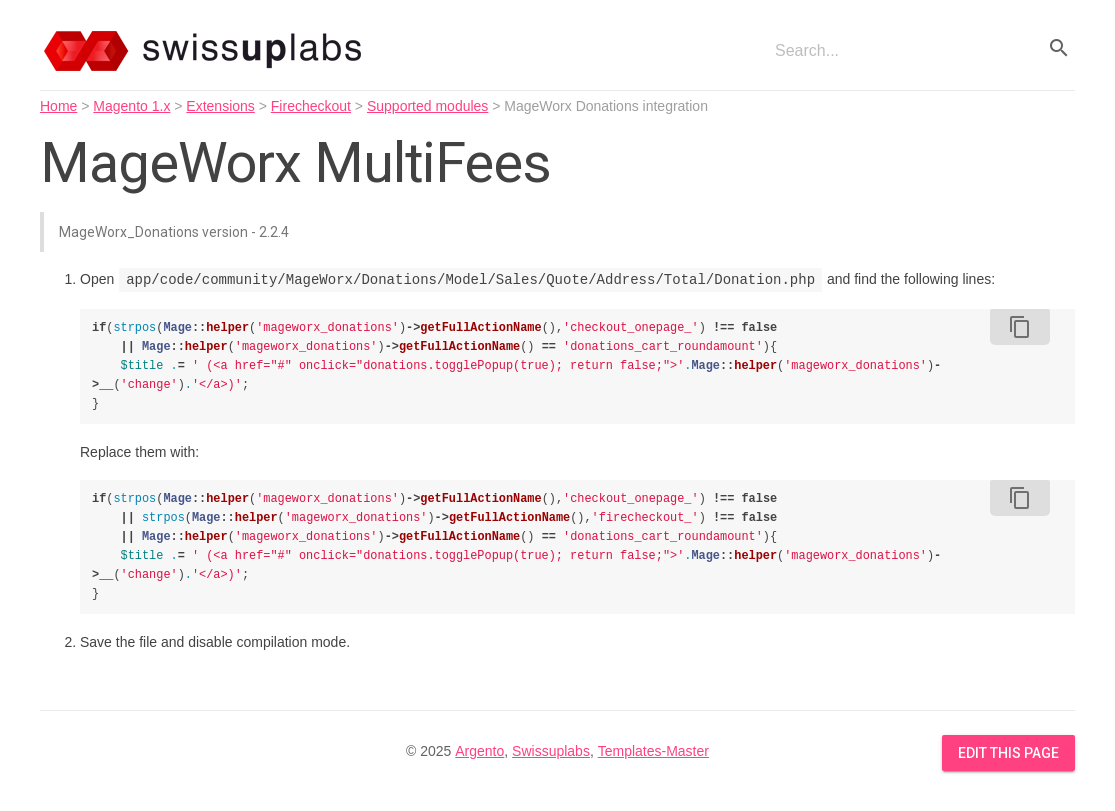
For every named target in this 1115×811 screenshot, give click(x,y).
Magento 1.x (131, 106)
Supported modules (427, 106)
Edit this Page (1008, 753)
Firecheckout (311, 106)
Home (58, 106)
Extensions (220, 106)
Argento (479, 751)
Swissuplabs (551, 751)
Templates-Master (653, 751)
